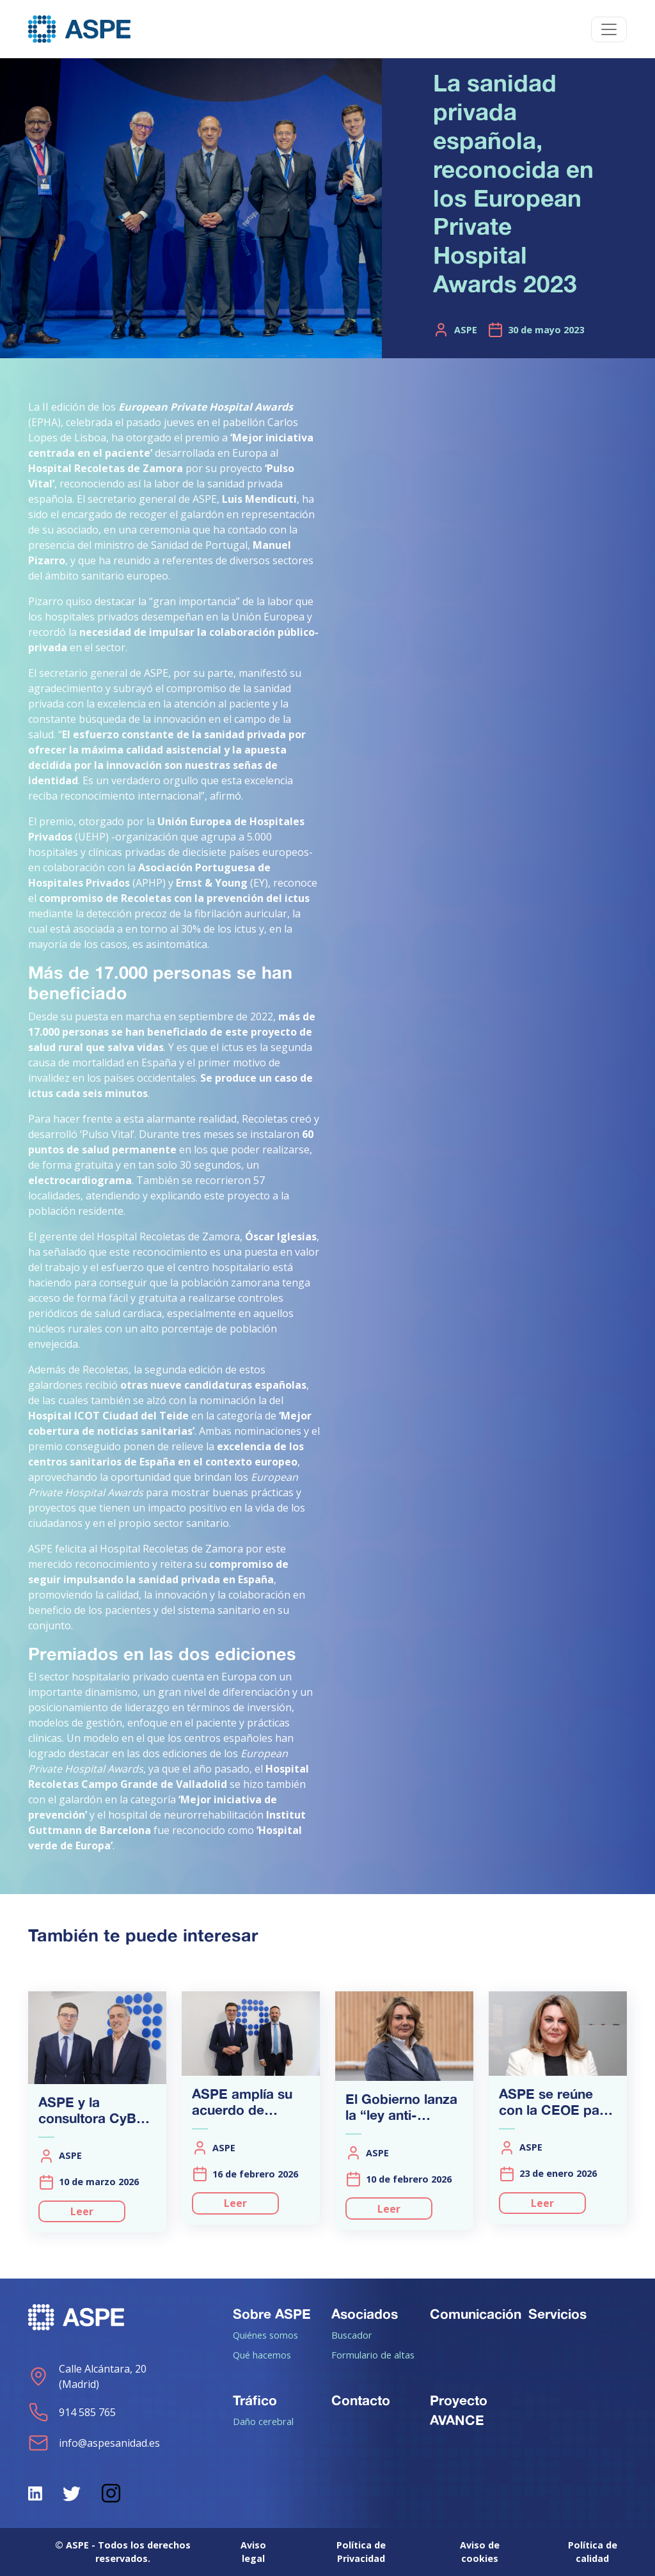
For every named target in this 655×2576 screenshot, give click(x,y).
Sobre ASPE (272, 2313)
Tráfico (255, 2400)
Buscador (351, 2334)
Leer (81, 2211)
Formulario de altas (372, 2354)
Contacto (360, 2400)
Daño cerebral (263, 2421)
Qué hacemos (262, 2354)
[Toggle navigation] (609, 29)
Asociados (364, 2313)
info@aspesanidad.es (94, 2443)
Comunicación (475, 2313)
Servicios (557, 2313)
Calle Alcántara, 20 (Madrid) (87, 2376)
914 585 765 (72, 2412)
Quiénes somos (265, 2334)
